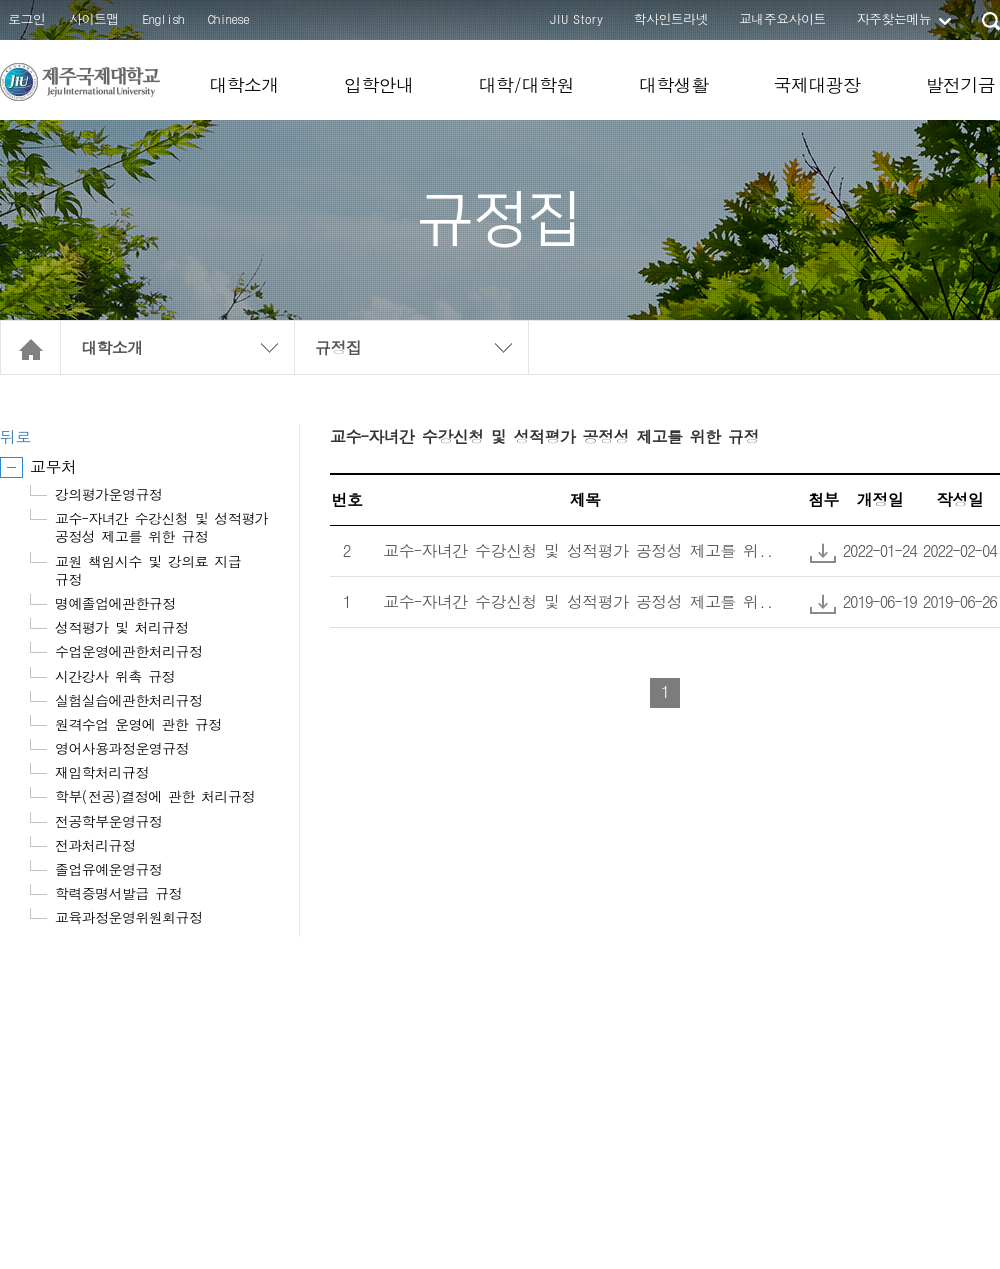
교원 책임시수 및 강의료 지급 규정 (148, 570)
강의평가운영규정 (108, 494)
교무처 (53, 466)
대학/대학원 (525, 84)
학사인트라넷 (671, 18)
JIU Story (576, 18)
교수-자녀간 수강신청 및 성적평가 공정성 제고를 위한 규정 (161, 527)
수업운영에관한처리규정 (128, 651)
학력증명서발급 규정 (118, 893)
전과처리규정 (95, 845)
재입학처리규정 (102, 772)
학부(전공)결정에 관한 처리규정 (155, 796)
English (163, 18)
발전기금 (960, 84)
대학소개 (244, 84)
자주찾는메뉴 (894, 18)
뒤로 (15, 436)
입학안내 (379, 84)
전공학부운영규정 (108, 821)
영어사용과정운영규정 (122, 748)
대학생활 (674, 84)
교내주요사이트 (782, 18)
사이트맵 (94, 18)
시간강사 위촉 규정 (115, 676)
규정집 (338, 347)
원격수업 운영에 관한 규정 (138, 724)
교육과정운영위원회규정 (128, 917)
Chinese (228, 18)
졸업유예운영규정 (108, 869)
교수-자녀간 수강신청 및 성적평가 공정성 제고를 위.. (578, 550)
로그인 (26, 18)
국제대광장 (816, 84)
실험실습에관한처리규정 (128, 700)
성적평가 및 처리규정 (121, 627)
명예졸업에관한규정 (115, 603)
